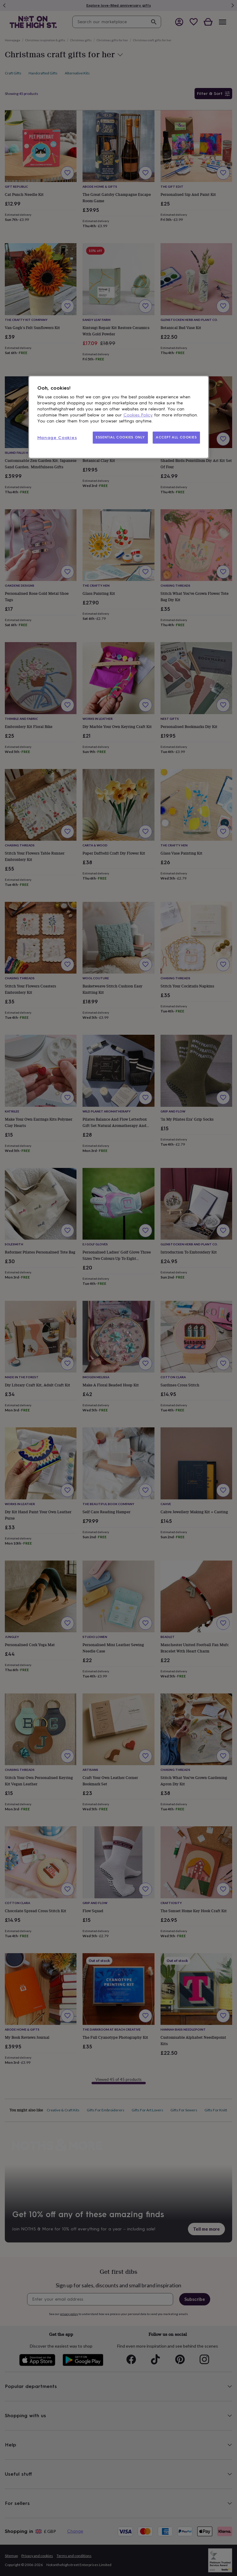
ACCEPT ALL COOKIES (176, 437)
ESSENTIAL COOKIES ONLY (120, 437)
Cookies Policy (138, 415)
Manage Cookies (57, 437)
